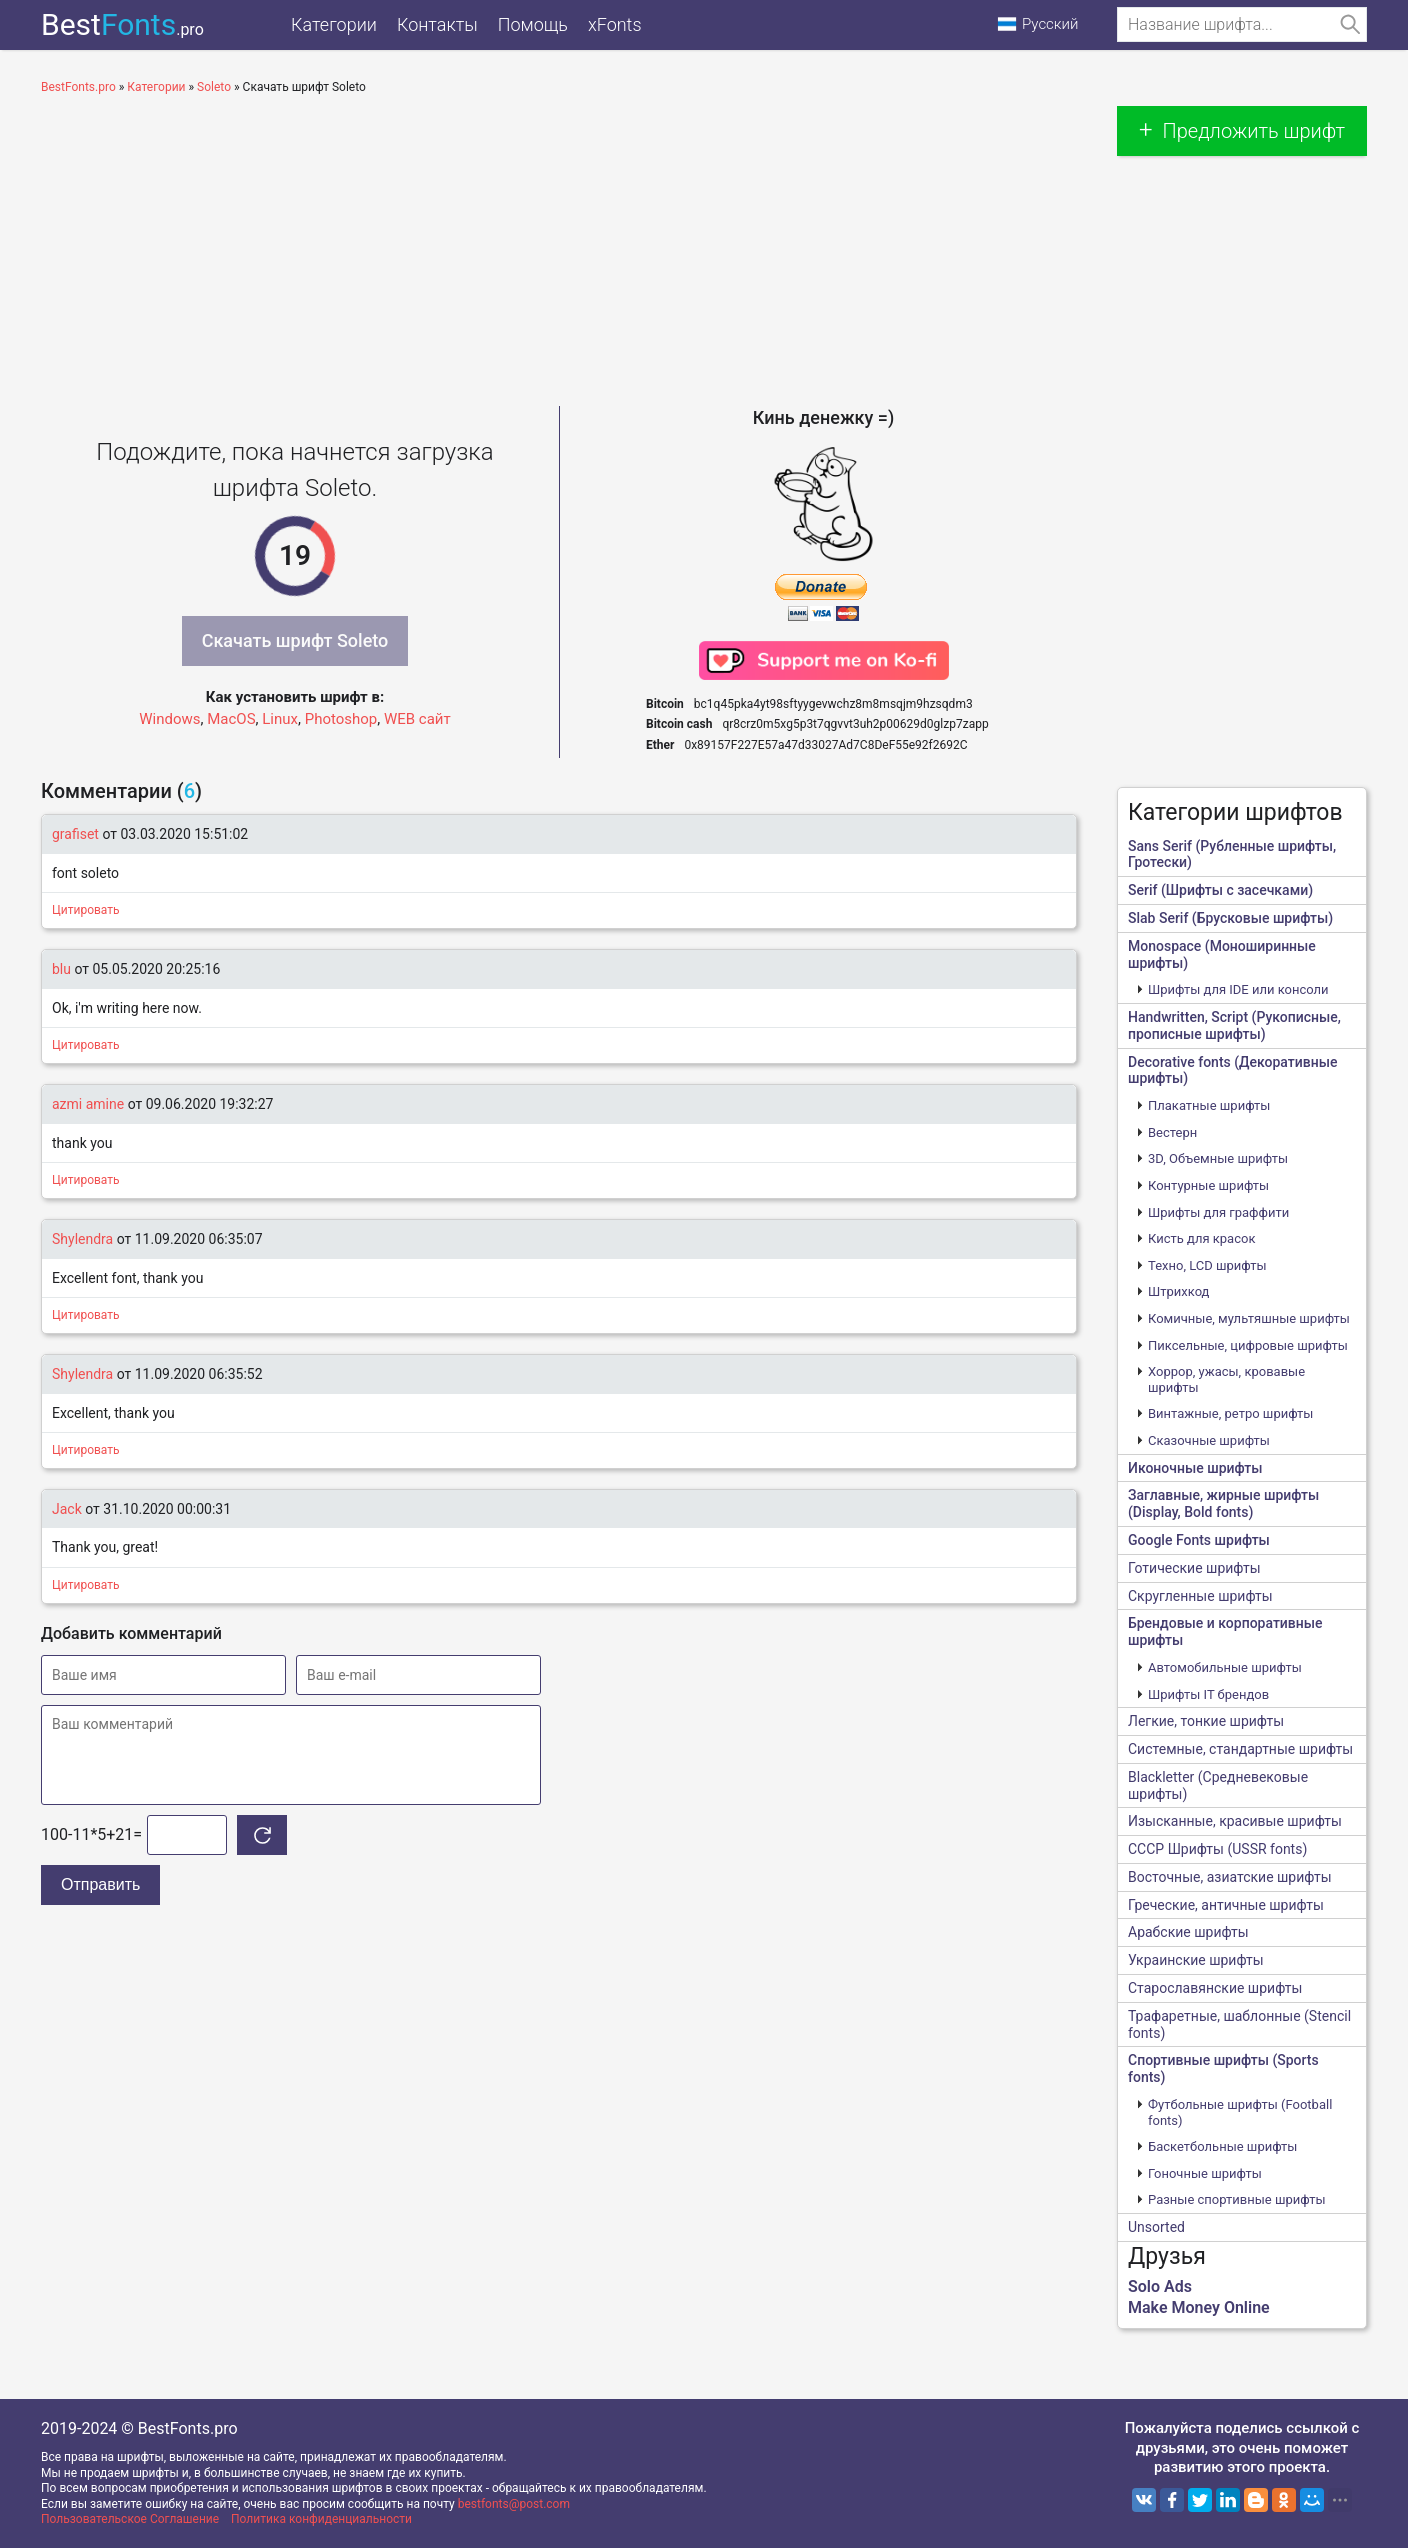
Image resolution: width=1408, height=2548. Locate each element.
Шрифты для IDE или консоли (1238, 989)
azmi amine (88, 1104)
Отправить (100, 1884)
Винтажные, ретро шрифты (1230, 1413)
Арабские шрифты (1188, 1932)
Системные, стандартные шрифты (1240, 1749)
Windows (169, 719)
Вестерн (1172, 1132)
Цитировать (86, 910)
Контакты (437, 24)
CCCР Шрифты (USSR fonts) (1217, 1849)
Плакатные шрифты (1209, 1105)
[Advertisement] (559, 246)
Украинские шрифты (1196, 1960)
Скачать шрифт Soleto (295, 640)
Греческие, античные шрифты (1226, 1905)
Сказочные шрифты (1209, 1440)
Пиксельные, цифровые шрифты (1248, 1345)
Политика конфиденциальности (321, 2519)
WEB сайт (417, 719)
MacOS (231, 719)
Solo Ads (1160, 2286)
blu (61, 969)
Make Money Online (1199, 2307)
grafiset (75, 834)
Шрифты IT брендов (1208, 1694)
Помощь (533, 24)
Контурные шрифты (1208, 1185)
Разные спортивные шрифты (1237, 2199)
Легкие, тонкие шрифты (1206, 1721)
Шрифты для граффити (1218, 1212)
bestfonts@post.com (514, 2504)
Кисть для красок (1201, 1238)
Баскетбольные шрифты (1222, 2146)
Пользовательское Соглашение (130, 2519)
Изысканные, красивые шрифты (1235, 1821)
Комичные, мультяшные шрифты (1249, 1318)
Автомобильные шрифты (1225, 1667)
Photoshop (341, 719)
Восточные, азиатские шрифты (1230, 1877)
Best (122, 24)
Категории (334, 24)
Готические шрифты (1194, 1568)
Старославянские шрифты (1215, 1988)
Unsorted (1156, 2227)
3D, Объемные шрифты (1218, 1158)
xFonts (615, 24)
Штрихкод (1178, 1291)
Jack (67, 1509)
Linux (280, 719)
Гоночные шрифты (1205, 2173)
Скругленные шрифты (1200, 1596)
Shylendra (82, 1239)
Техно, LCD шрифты (1207, 1265)
